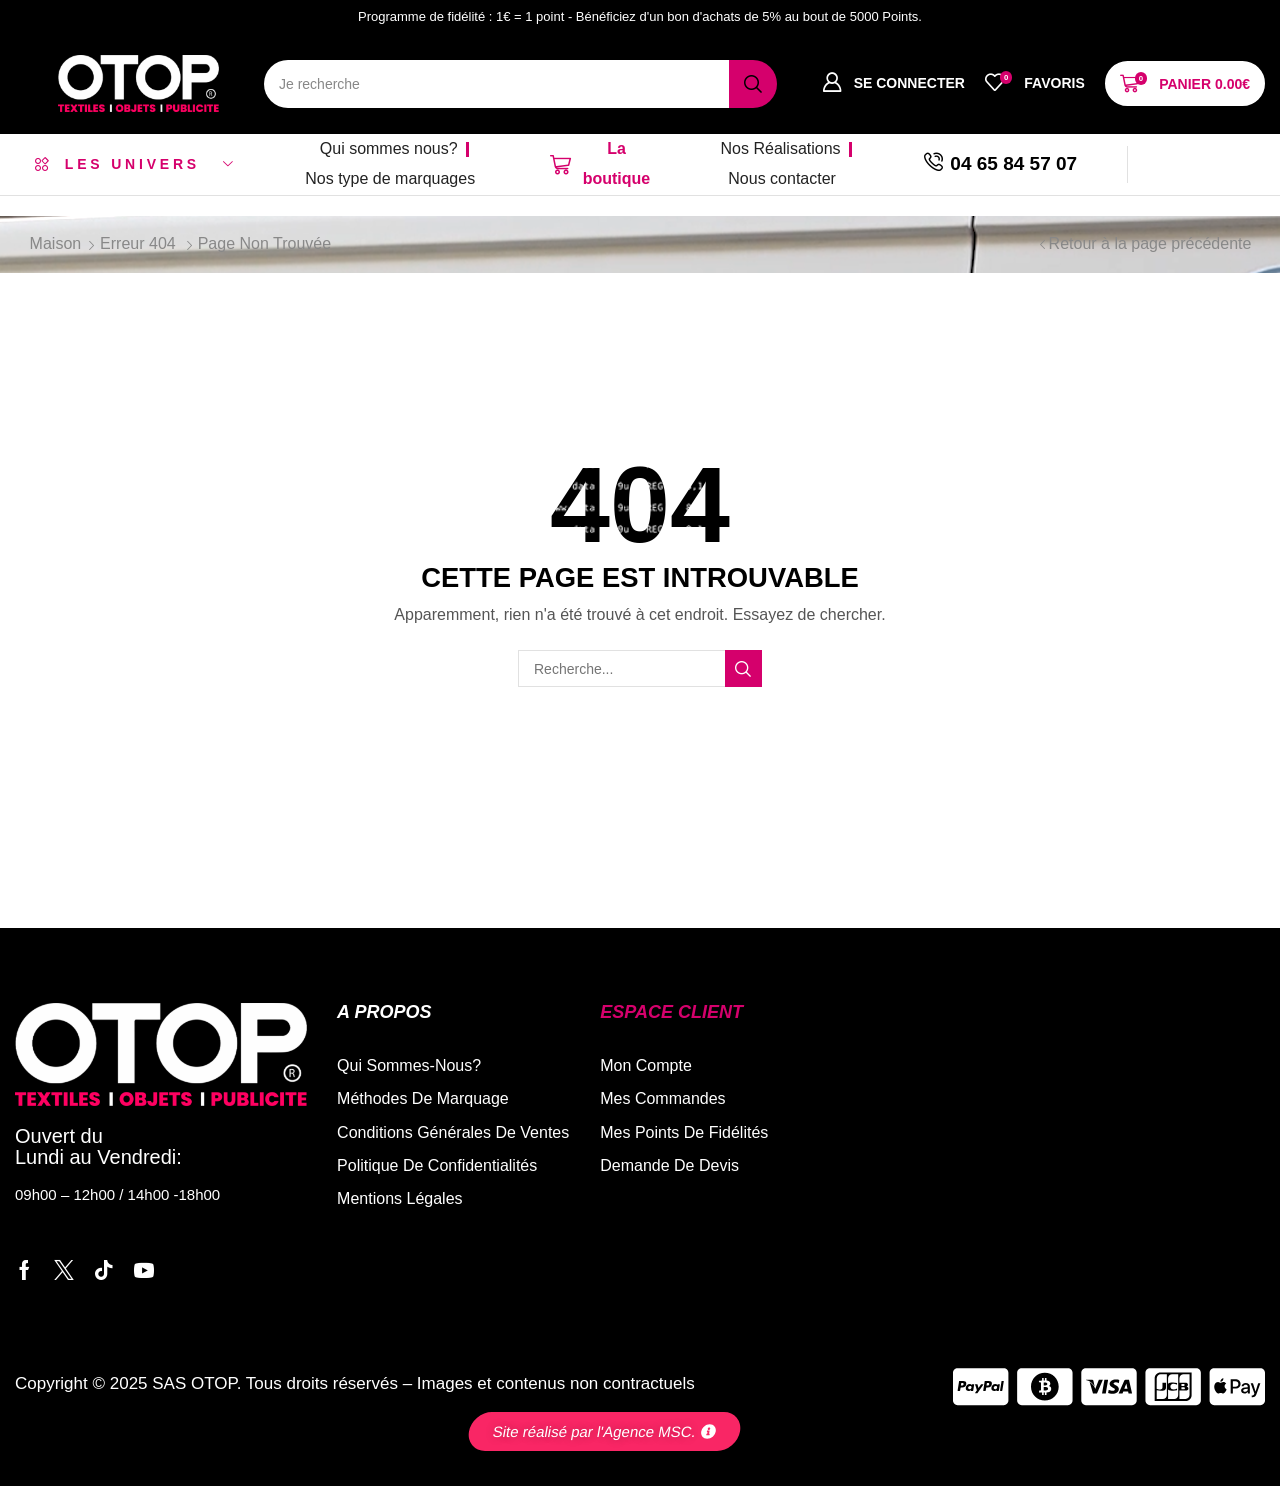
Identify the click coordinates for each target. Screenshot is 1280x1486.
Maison (56, 243)
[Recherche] (753, 84)
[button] (893, 83)
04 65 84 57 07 (1013, 163)
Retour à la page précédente (1150, 243)
